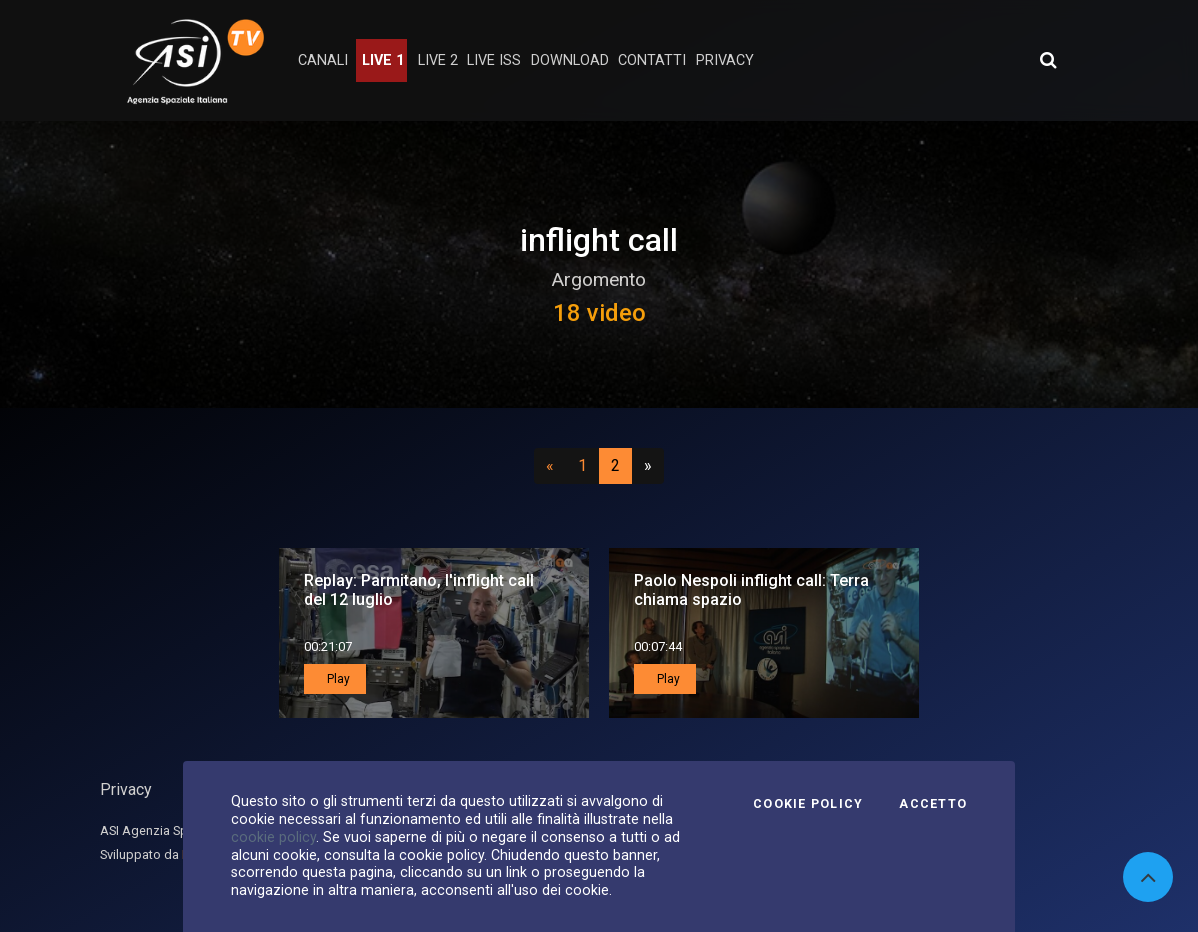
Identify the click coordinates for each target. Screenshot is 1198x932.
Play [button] (337, 679)
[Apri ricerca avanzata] (1048, 60)
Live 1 (383, 60)
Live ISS (494, 60)
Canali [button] (323, 60)
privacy (725, 60)
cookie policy (273, 837)
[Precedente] (550, 466)
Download (570, 60)
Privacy (126, 789)
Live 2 (438, 60)
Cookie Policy (808, 804)
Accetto (933, 804)
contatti (652, 60)
